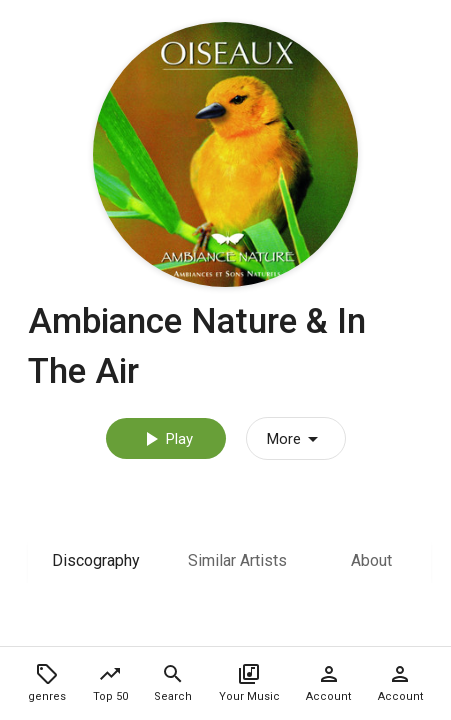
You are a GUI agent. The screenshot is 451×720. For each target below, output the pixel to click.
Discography (96, 560)
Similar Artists (237, 560)
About (371, 560)
